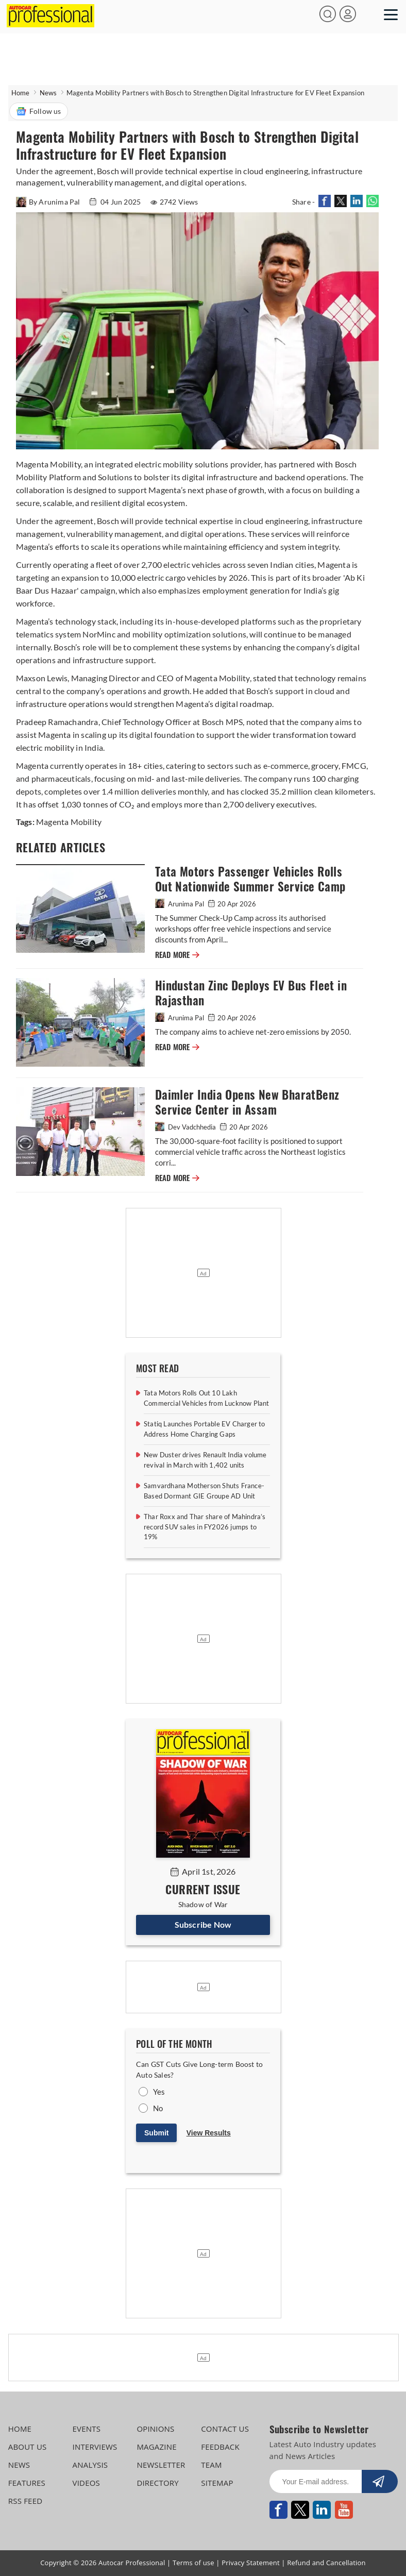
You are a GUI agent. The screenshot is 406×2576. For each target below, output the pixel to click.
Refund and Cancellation (326, 2562)
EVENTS (87, 2428)
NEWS (19, 2465)
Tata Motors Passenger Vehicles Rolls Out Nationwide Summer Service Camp (250, 879)
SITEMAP (217, 2483)
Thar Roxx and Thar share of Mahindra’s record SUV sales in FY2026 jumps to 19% (205, 1526)
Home (20, 93)
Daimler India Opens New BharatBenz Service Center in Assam (247, 1102)
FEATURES (26, 2483)
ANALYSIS (90, 2465)
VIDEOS (86, 2483)
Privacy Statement (251, 2562)
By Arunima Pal (49, 201)
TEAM (211, 2465)
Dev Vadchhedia (186, 1127)
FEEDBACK (220, 2447)
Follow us (38, 111)
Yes (159, 2091)
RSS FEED (25, 2501)
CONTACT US (225, 2428)
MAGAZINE (156, 2447)
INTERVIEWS (95, 2447)
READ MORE (177, 955)
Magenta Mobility (69, 822)
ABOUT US (27, 2447)
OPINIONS (155, 2428)
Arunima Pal (180, 904)
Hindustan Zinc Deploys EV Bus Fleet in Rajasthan (251, 993)
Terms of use (193, 2562)
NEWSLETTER (161, 2465)
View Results (209, 2133)
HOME (19, 2428)
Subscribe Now (203, 1924)
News (48, 93)
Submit (156, 2133)
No (158, 2108)
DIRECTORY (158, 2483)
